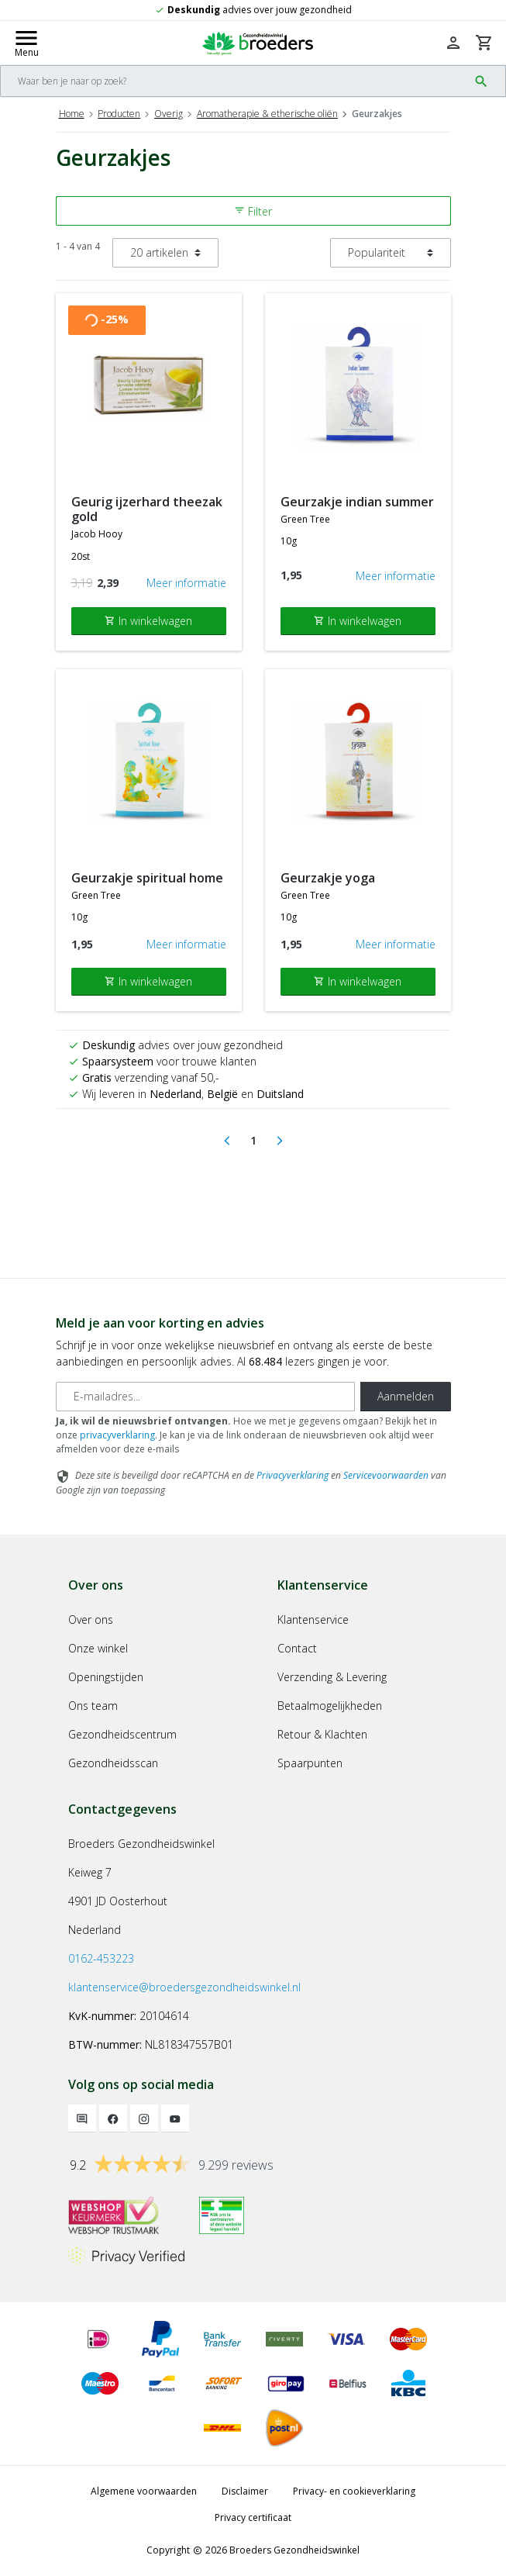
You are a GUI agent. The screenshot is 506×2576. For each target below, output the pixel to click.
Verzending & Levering (332, 1677)
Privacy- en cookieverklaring (354, 2491)
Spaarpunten (309, 1763)
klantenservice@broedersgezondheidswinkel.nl (184, 1987)
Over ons (90, 1619)
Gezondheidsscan (113, 1763)
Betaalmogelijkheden (329, 1705)
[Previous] (227, 1140)
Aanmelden (405, 1396)
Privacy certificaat (253, 2517)
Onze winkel (98, 1648)
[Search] (234, 81)
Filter (253, 211)
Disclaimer (245, 2491)
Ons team (93, 1705)
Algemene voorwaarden (144, 2491)
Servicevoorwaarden (386, 1475)
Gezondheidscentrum (122, 1734)
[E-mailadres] (205, 1396)
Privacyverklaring (292, 1475)
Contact (297, 1648)
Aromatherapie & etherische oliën (267, 113)
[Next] (279, 1140)
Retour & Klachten (322, 1734)
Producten (119, 113)
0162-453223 (101, 1958)
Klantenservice (313, 1619)
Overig (168, 113)
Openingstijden (105, 1677)
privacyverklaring (117, 1435)
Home (71, 113)
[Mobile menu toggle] (26, 42)
